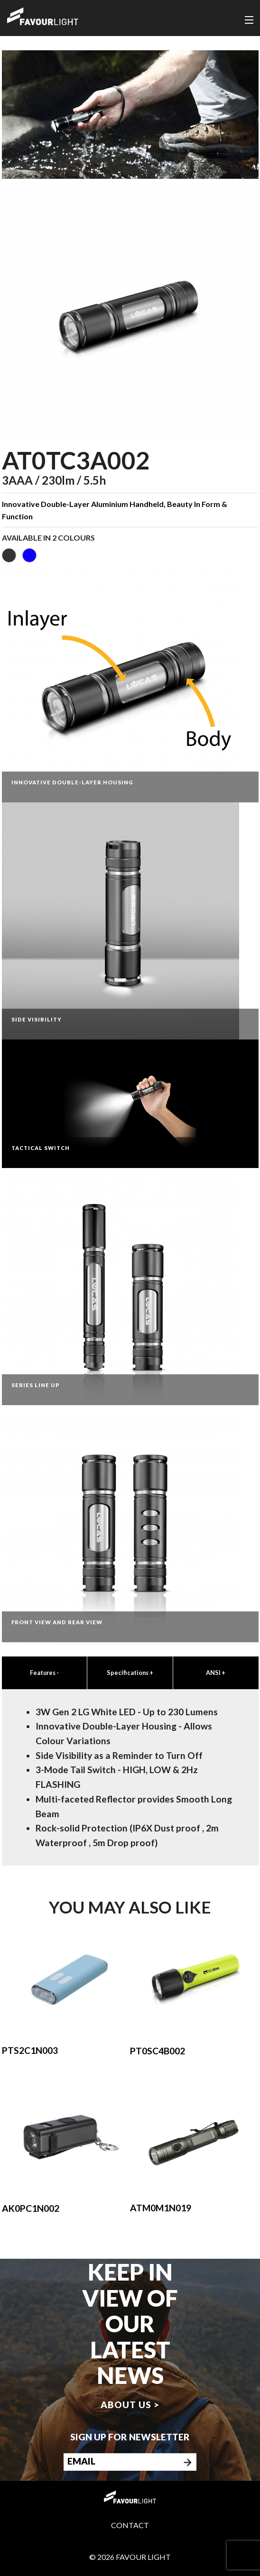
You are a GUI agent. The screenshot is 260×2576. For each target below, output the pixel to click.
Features (44, 1672)
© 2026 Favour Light (130, 2556)
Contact (130, 2525)
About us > (130, 2404)
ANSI (215, 1672)
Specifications (130, 1672)
